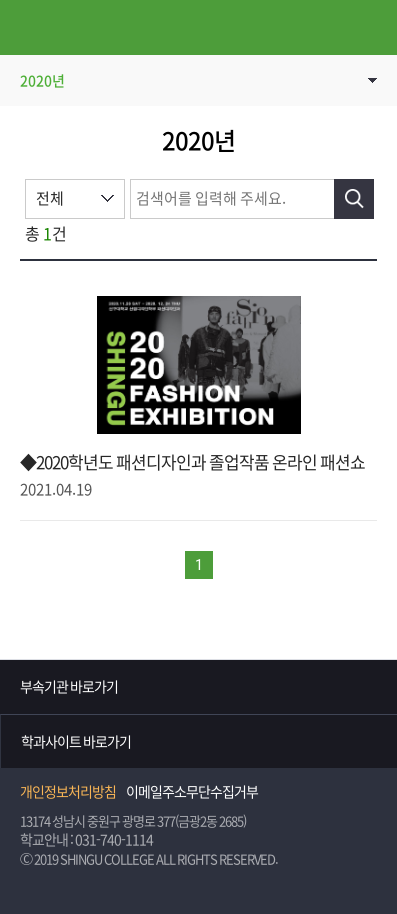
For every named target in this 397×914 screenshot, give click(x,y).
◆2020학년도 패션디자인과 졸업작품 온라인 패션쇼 (192, 462)
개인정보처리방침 (68, 792)
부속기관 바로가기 (69, 687)
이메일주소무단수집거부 (192, 792)
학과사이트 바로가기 (76, 742)
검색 (354, 199)
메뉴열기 (27, 27)
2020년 (42, 81)
